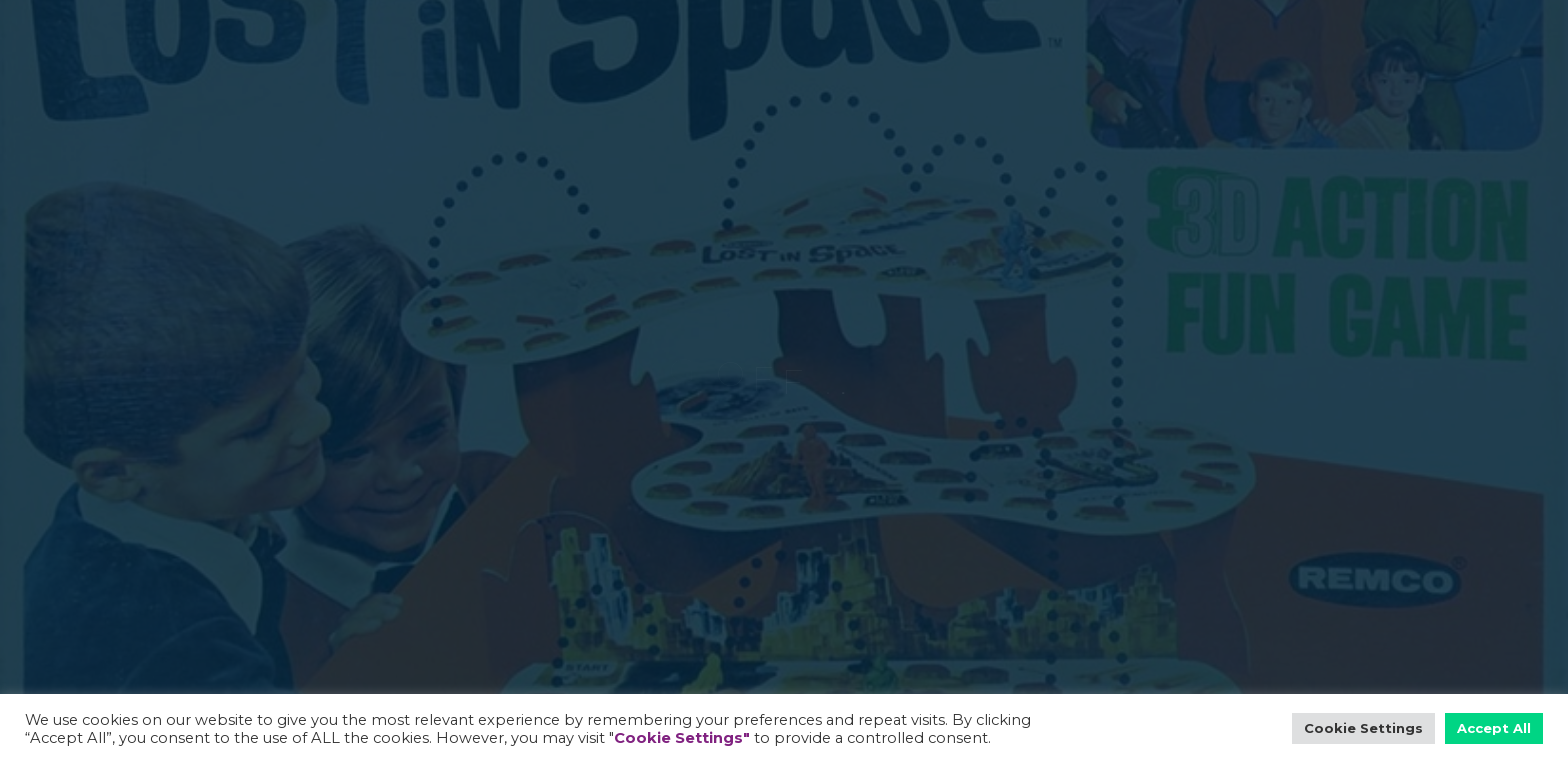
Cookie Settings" (682, 738)
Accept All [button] (1494, 728)
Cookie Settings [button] (1363, 728)
